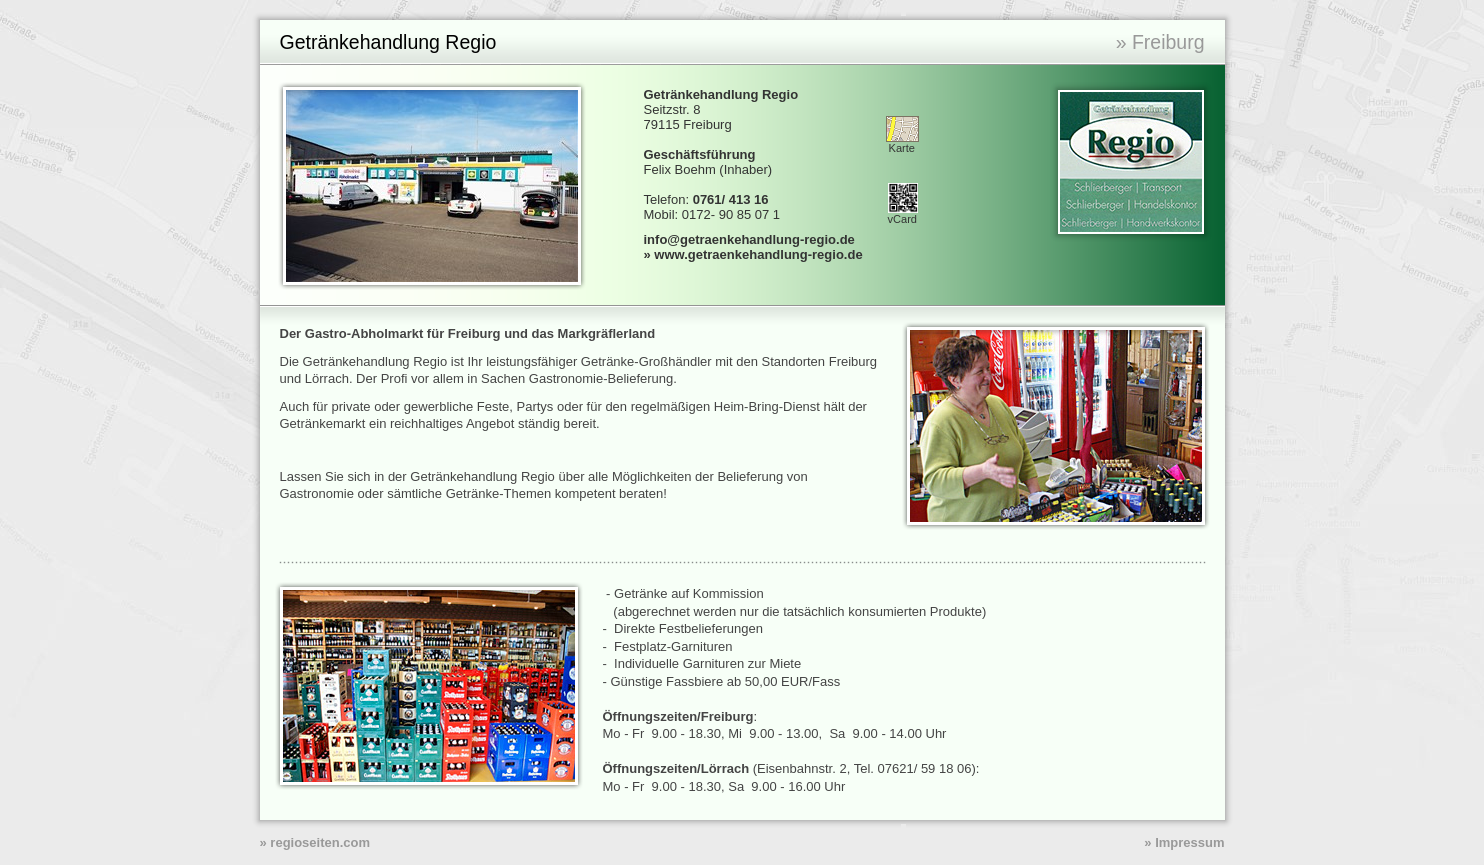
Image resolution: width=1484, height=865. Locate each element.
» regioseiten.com (315, 842)
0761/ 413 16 (731, 199)
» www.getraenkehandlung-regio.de (753, 254)
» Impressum (1184, 842)
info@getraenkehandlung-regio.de (749, 239)
